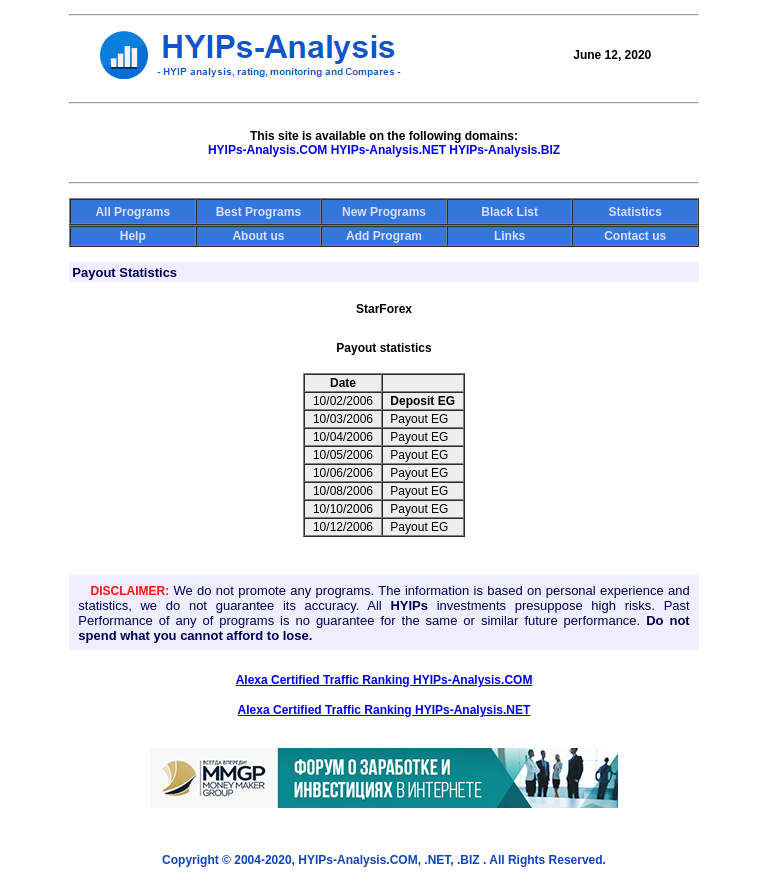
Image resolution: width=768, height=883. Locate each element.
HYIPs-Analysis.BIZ (504, 150)
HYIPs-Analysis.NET (388, 150)
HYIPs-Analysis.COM (267, 150)
